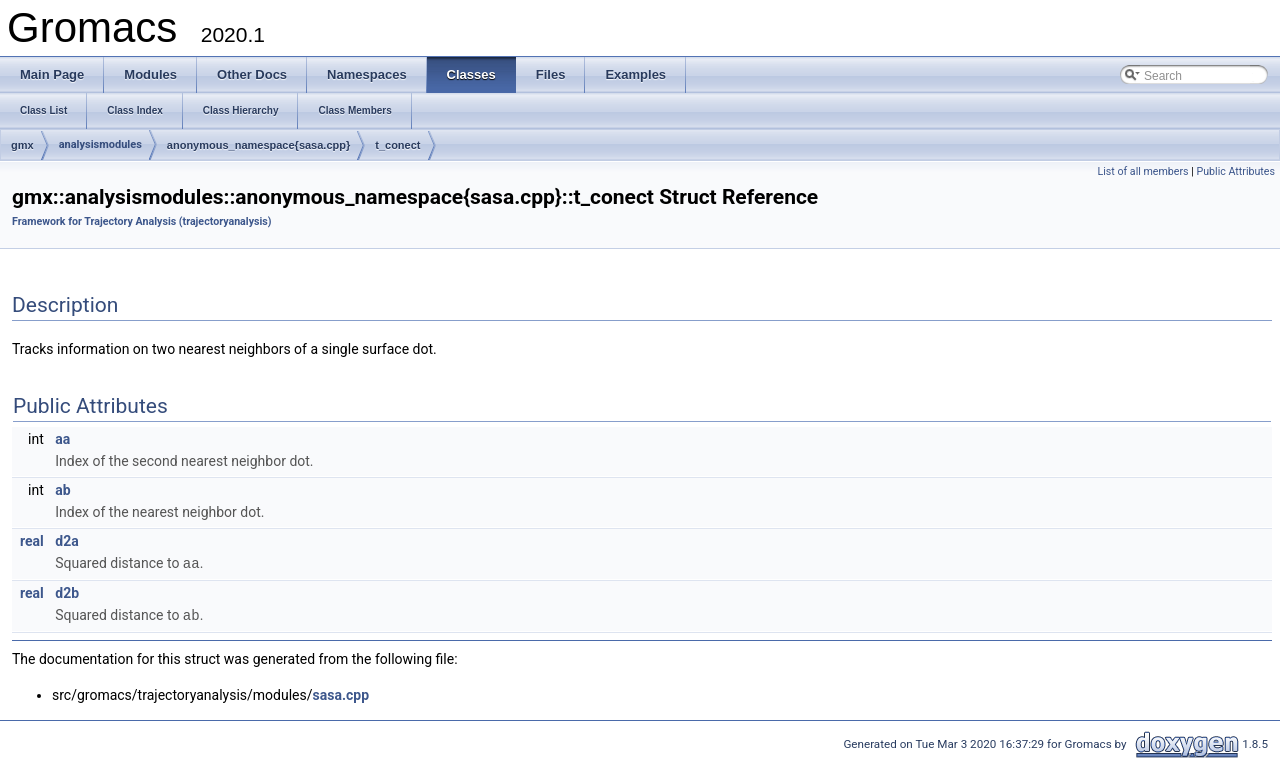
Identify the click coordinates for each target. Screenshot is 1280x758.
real (32, 541)
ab (62, 490)
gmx (22, 145)
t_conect (397, 145)
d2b (67, 592)
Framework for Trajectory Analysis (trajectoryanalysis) (142, 221)
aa (62, 439)
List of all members (1142, 171)
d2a (66, 541)
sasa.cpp (341, 693)
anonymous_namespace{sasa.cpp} (258, 145)
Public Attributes (1235, 171)
